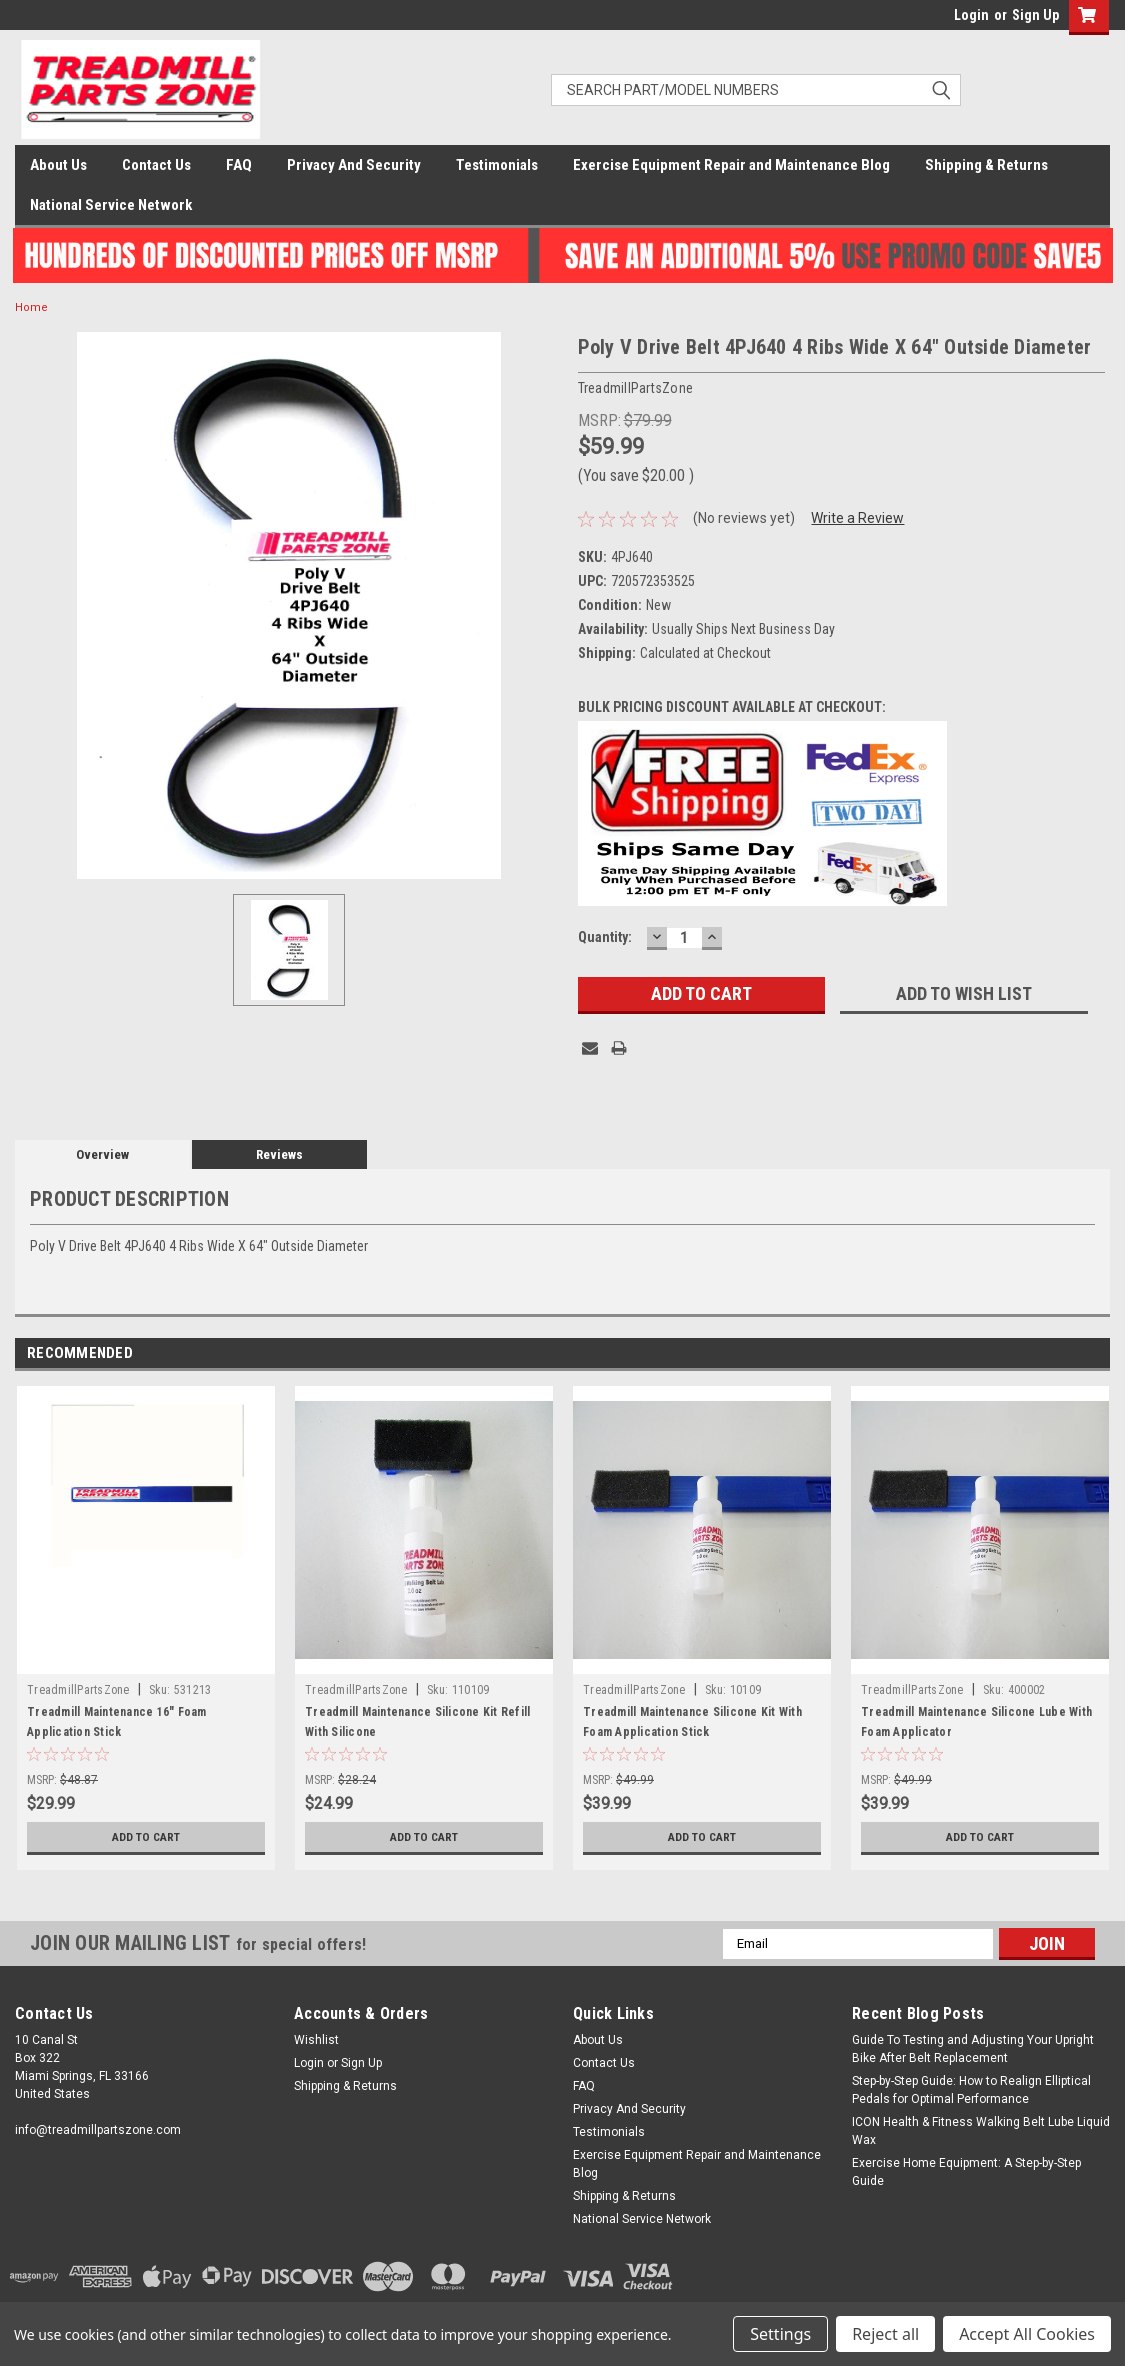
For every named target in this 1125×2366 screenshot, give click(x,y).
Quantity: (605, 937)
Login (971, 15)
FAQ (239, 165)
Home (31, 307)
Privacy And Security (354, 165)
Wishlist (316, 2040)
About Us (58, 165)
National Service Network (111, 205)
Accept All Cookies (1027, 2334)
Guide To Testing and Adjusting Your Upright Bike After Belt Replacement (973, 2049)
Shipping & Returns (986, 165)
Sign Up (1035, 15)
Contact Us (156, 165)
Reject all (885, 2334)
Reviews (279, 1154)
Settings (780, 2334)
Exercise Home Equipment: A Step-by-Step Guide (966, 2172)
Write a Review (857, 518)
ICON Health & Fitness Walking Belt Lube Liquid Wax (981, 2131)
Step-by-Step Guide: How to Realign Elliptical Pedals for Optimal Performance (971, 2090)
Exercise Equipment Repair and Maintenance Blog (731, 165)
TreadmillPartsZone (78, 1690)
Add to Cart (146, 1837)
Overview (102, 1154)
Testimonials (497, 165)
